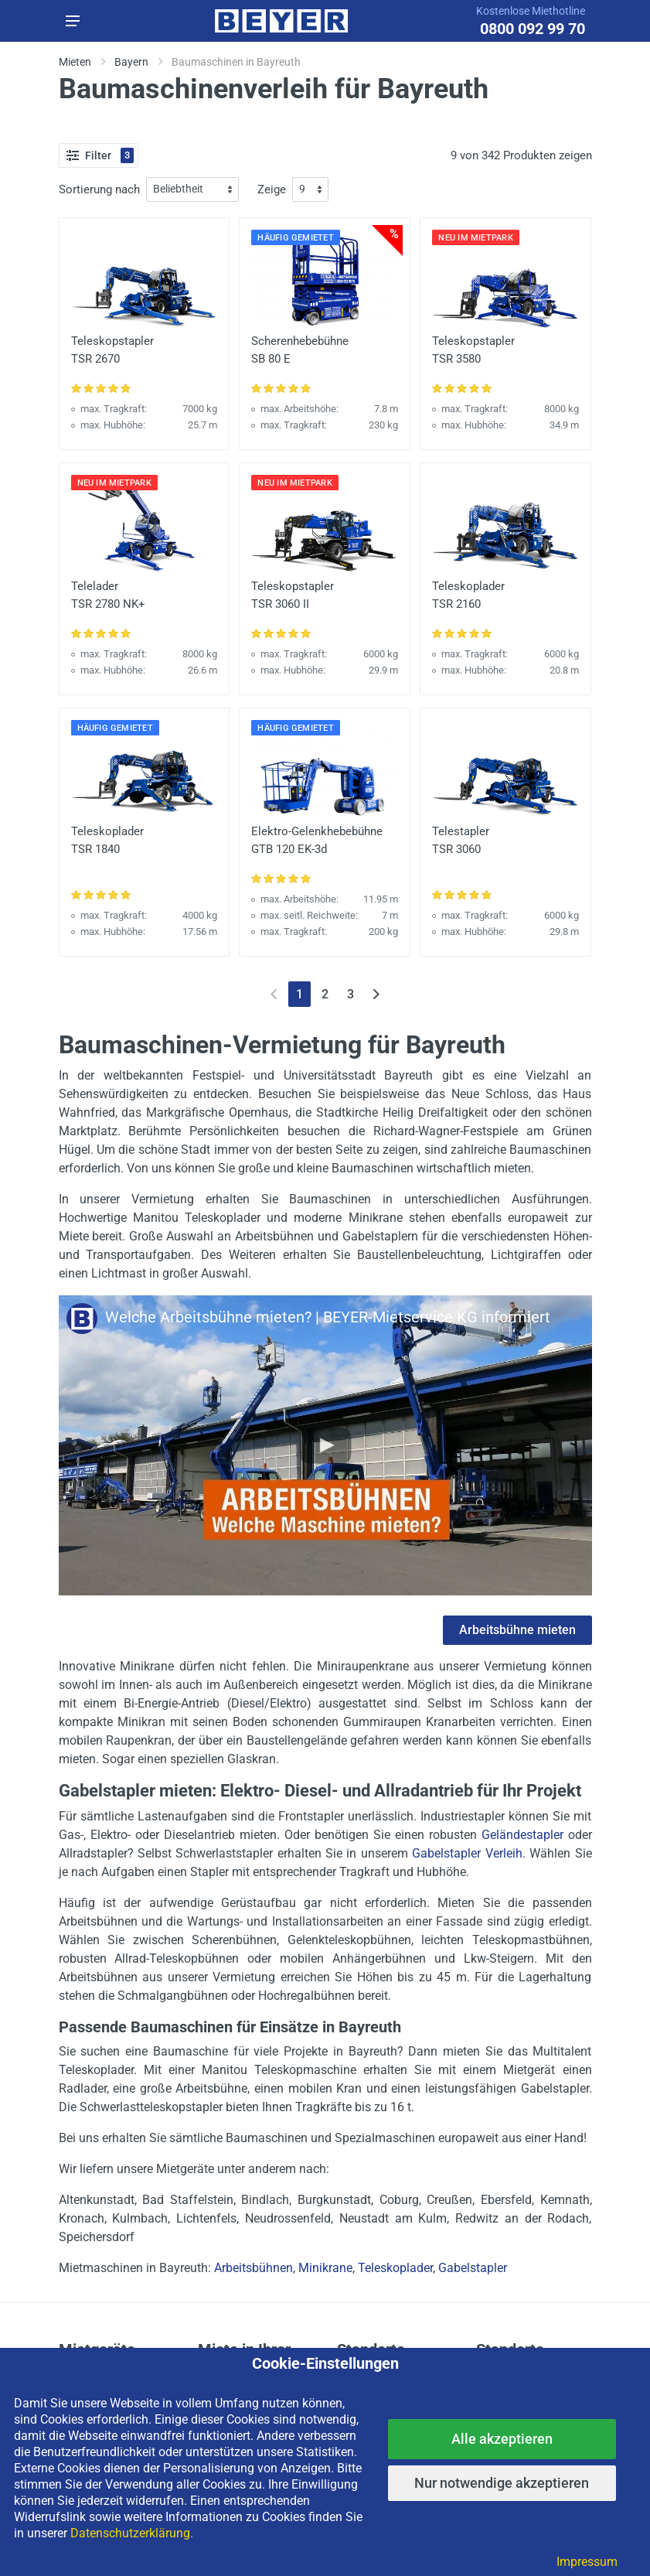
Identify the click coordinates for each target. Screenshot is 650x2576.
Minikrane (325, 2267)
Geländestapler (522, 1834)
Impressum (587, 2561)
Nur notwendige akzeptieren (501, 2483)
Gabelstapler (472, 2267)
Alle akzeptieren (502, 2439)
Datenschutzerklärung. (131, 2533)
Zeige (271, 189)
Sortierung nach (99, 189)
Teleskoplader (395, 2267)
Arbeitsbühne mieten (517, 1629)
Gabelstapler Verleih (467, 1853)
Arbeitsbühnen (253, 2267)
